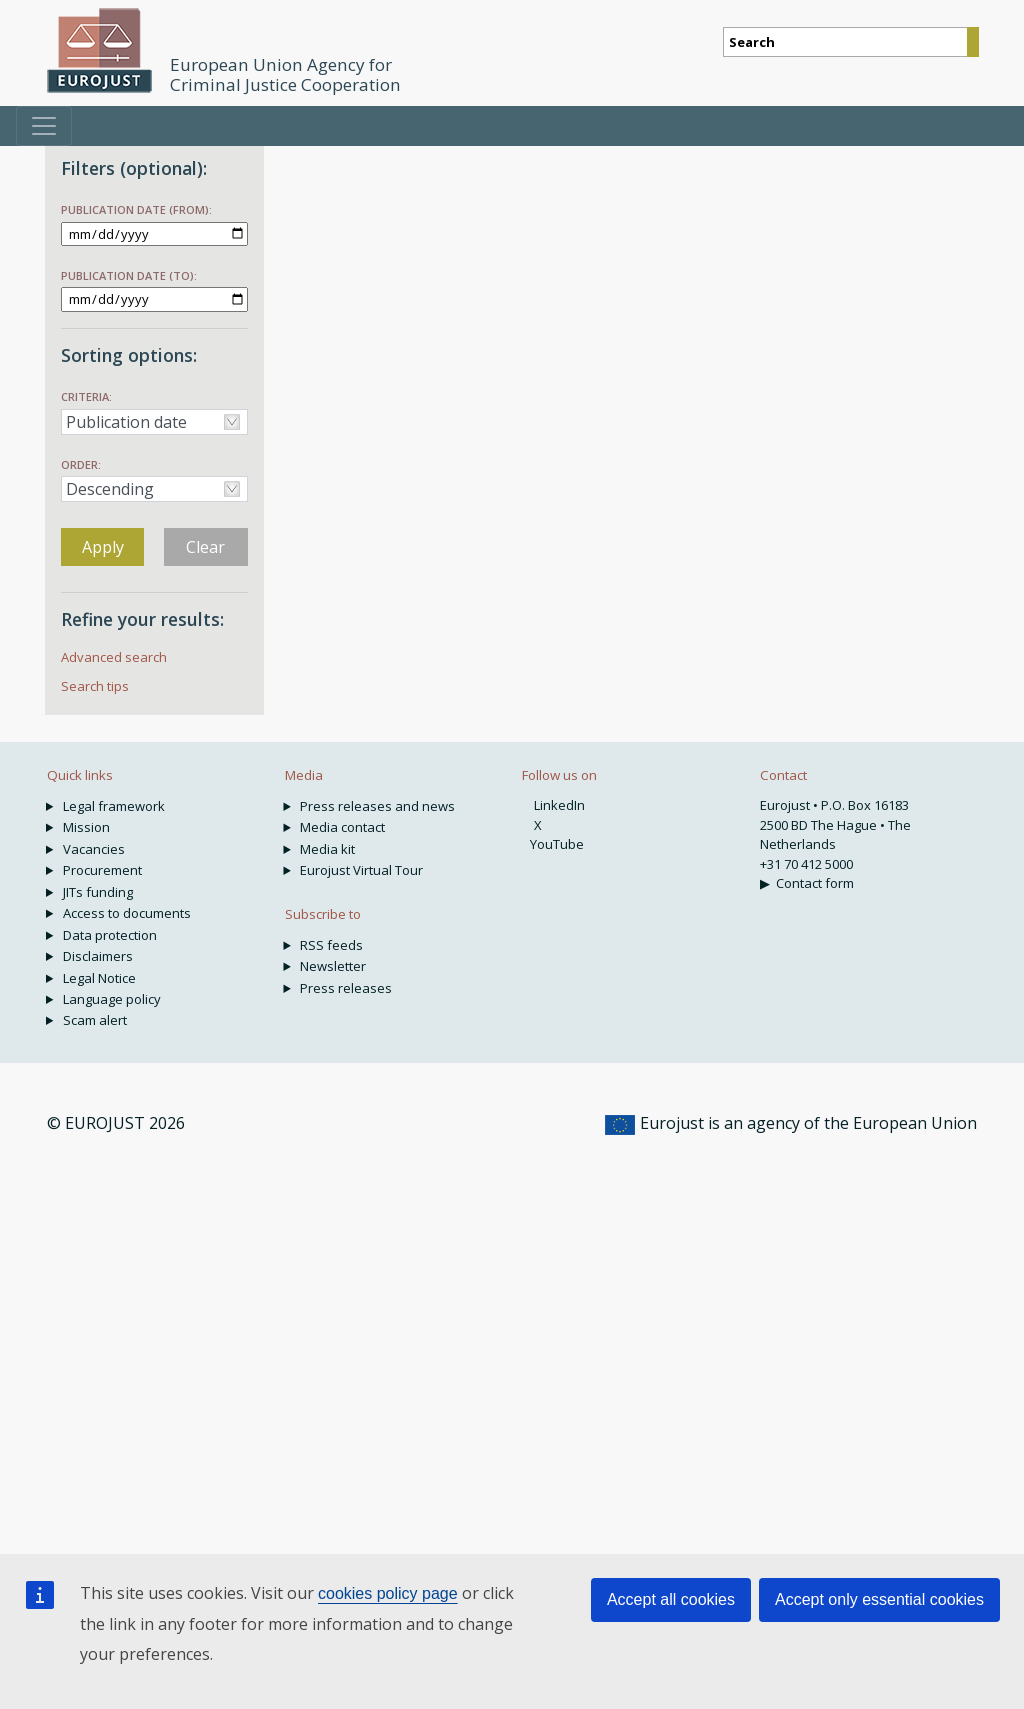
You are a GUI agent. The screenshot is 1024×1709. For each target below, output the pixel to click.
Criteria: (86, 396)
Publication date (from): (136, 209)
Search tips (95, 686)
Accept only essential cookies (879, 1599)
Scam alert (95, 1020)
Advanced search (114, 657)
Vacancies (94, 849)
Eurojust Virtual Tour (361, 870)
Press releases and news (377, 806)
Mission (86, 827)
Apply (103, 547)
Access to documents (127, 913)
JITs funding (98, 892)
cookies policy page (388, 1593)
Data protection (110, 935)
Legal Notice (99, 978)
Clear (205, 547)
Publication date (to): (129, 275)
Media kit (327, 849)
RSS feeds (331, 945)
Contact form (815, 883)
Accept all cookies (671, 1599)
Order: (81, 464)
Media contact (342, 827)
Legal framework (114, 806)
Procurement (102, 870)
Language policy (112, 999)
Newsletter (333, 966)
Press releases (346, 988)
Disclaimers (98, 956)
